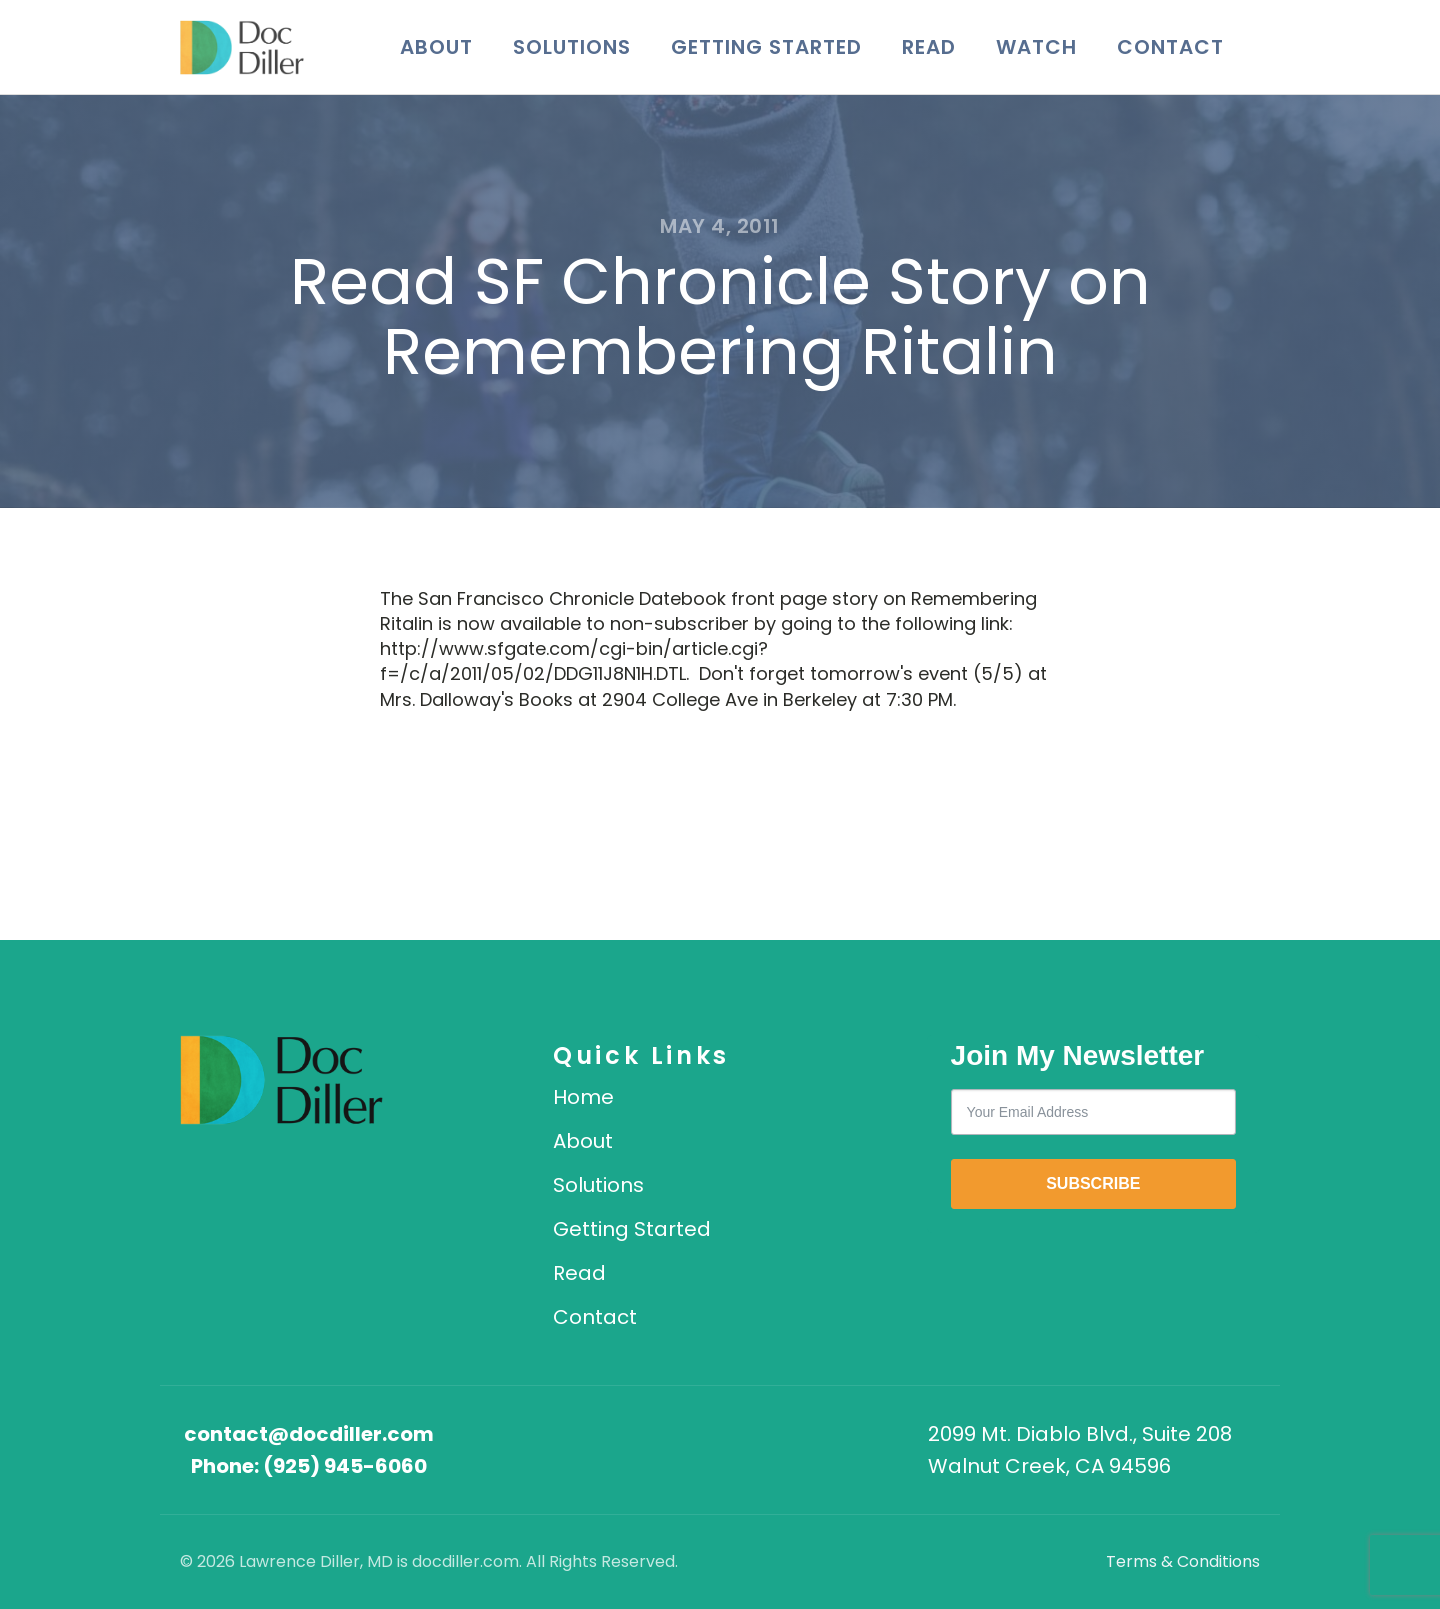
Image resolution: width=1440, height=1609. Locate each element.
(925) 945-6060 (345, 1466)
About (436, 47)
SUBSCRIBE (1093, 1183)
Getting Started (766, 47)
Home (583, 1097)
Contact (1170, 47)
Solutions (572, 47)
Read (929, 47)
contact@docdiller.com (309, 1434)
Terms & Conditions (1183, 1561)
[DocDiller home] (281, 1080)
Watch (1036, 47)
